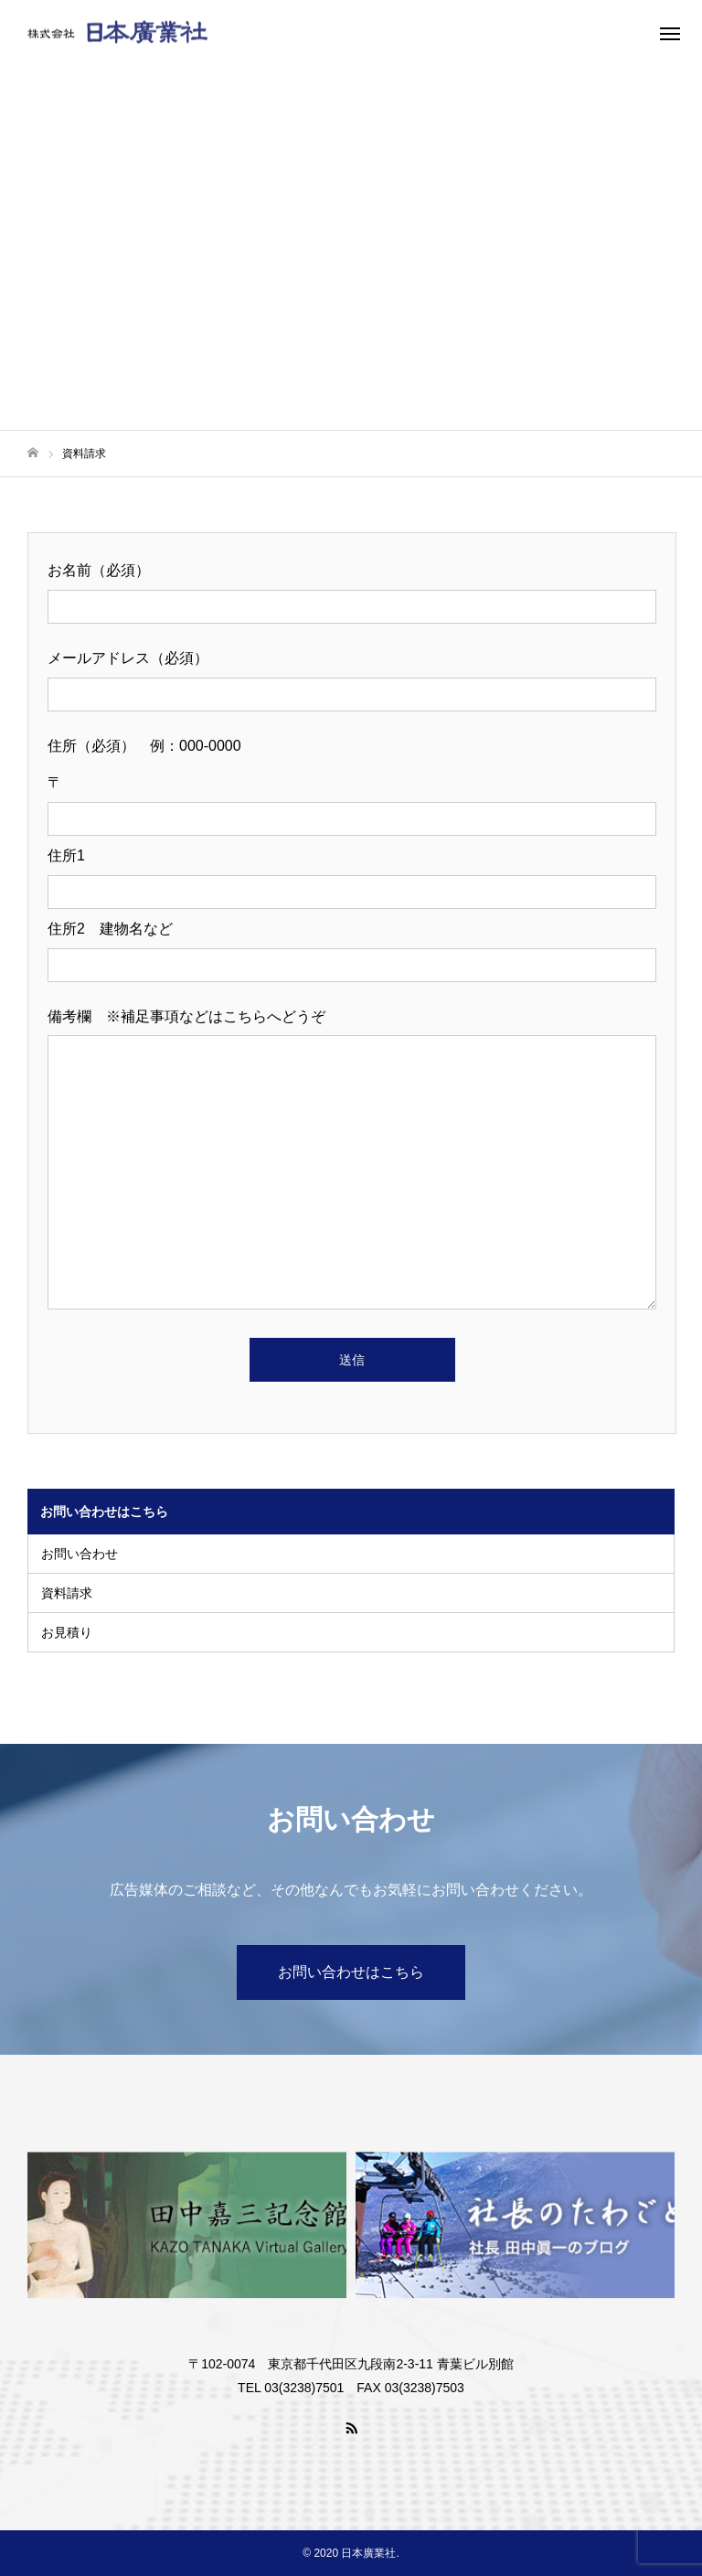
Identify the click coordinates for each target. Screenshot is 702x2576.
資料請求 (66, 1593)
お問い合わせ (79, 1553)
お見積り (66, 1632)
